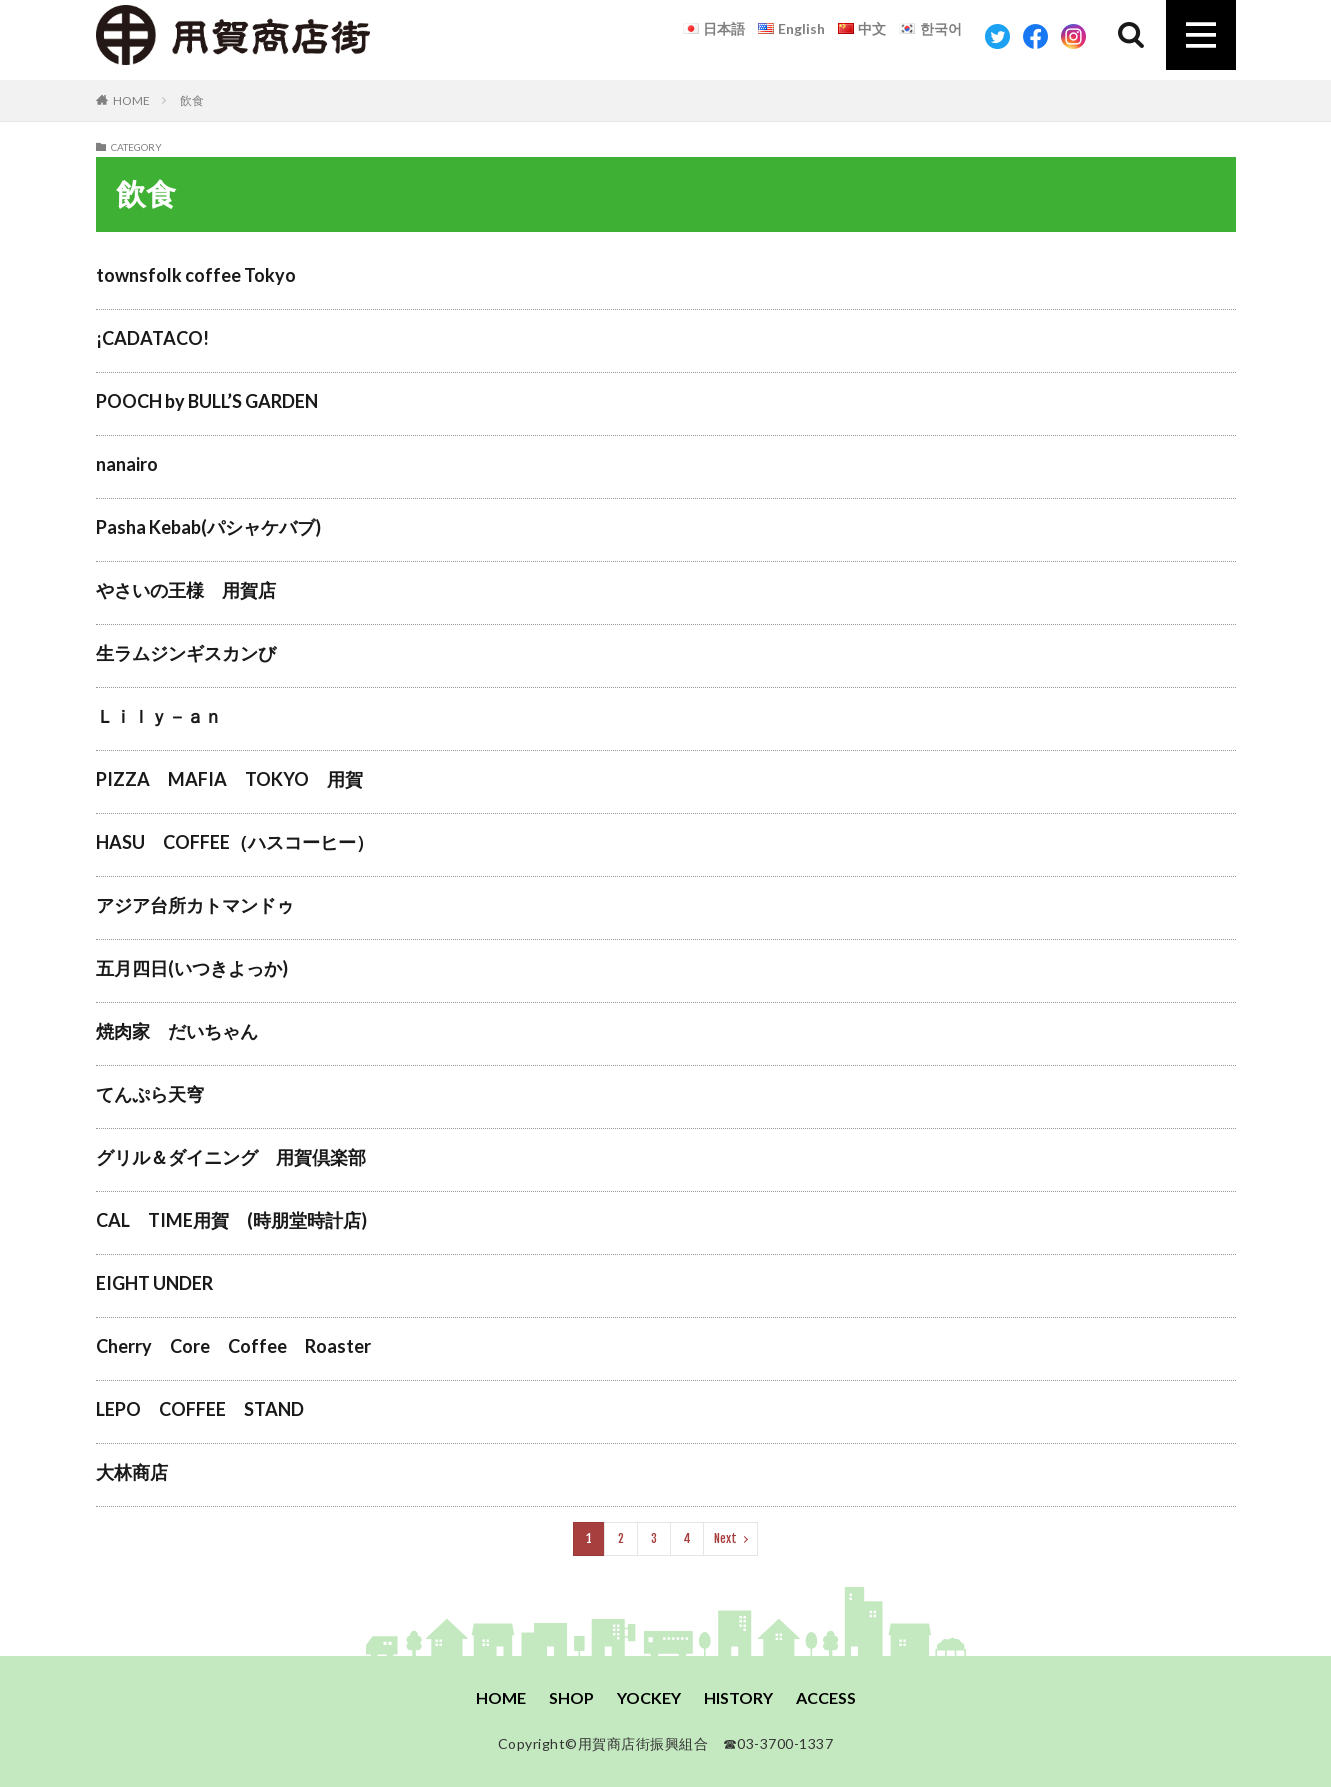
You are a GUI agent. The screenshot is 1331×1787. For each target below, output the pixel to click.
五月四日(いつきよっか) (192, 968)
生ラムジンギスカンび (186, 653)
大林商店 (132, 1472)
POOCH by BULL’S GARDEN (207, 401)
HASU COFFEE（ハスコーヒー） (235, 842)
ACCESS (826, 1697)
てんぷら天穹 (420, 1094)
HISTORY (738, 1697)
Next (725, 1538)
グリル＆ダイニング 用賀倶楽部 (231, 1157)
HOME (131, 100)
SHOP (571, 1697)
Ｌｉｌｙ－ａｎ (159, 716)
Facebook (1035, 36)
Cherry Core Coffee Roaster (233, 1346)
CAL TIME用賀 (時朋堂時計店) (231, 1220)
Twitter (997, 36)
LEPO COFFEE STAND (200, 1409)
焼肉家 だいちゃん (177, 1031)
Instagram (1073, 36)
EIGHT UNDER (154, 1283)
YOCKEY (649, 1697)
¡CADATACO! (152, 338)
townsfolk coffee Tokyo (196, 275)
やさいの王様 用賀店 (186, 590)
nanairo (127, 464)
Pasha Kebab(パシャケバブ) (208, 527)
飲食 (192, 100)
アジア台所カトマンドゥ (195, 905)
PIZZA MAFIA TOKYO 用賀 (229, 779)
